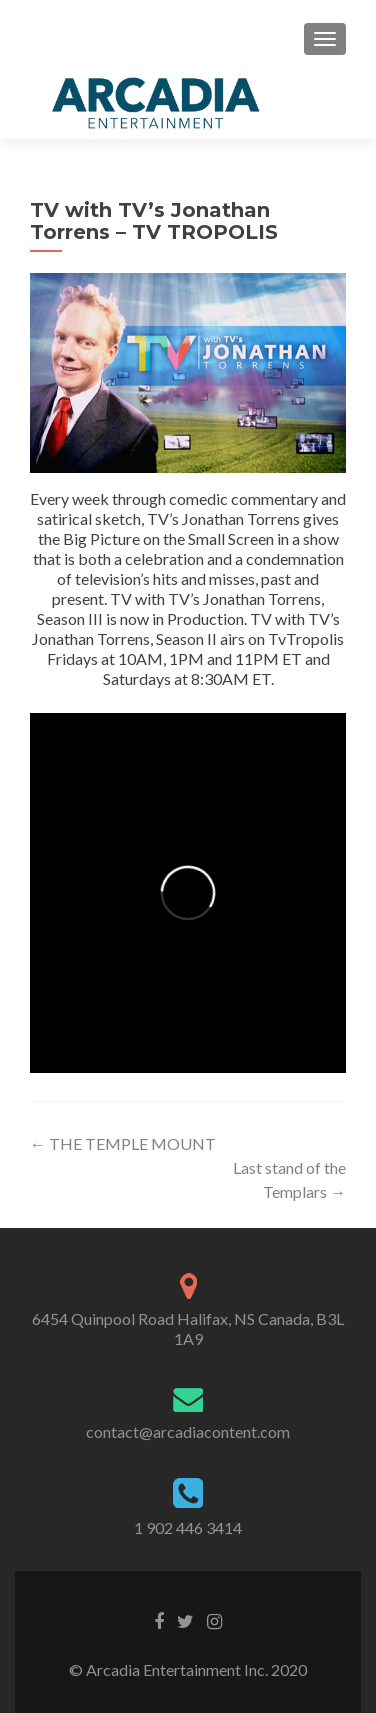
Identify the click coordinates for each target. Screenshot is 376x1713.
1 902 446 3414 (188, 1527)
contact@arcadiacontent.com (188, 1431)
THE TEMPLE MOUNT (123, 1143)
